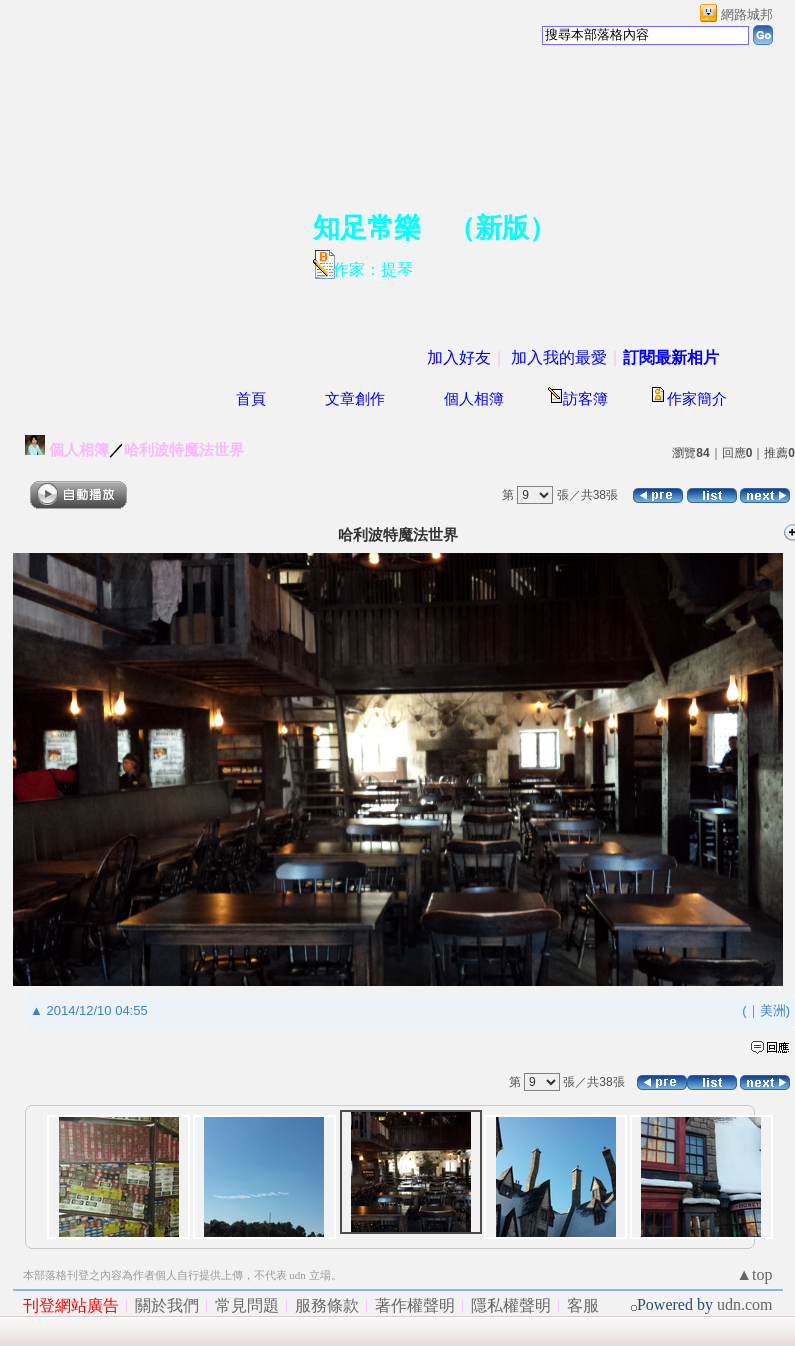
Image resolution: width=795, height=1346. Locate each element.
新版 (502, 228)
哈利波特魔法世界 (184, 449)
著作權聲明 (415, 1305)
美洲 (773, 1010)
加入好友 (459, 357)
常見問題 (247, 1305)
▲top (754, 1274)
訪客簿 (585, 399)
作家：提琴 (373, 269)
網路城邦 (747, 14)
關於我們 (167, 1305)
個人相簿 (474, 399)
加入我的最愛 (559, 357)
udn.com (745, 1304)
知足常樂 (367, 228)
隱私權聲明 (511, 1305)
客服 (583, 1305)
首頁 (251, 399)
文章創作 (355, 399)
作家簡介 (697, 399)
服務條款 (327, 1305)
